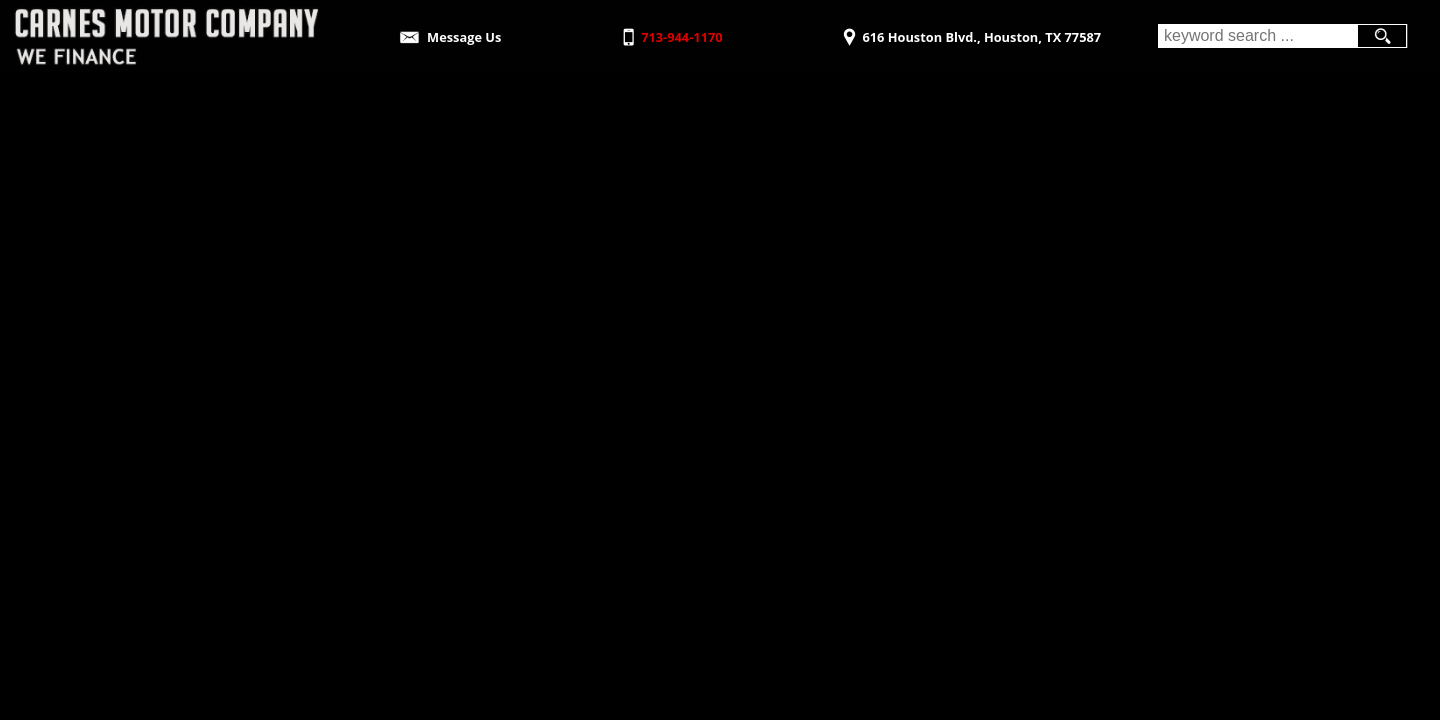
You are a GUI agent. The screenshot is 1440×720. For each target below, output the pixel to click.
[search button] (1382, 36)
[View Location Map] (970, 30)
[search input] (1257, 36)
